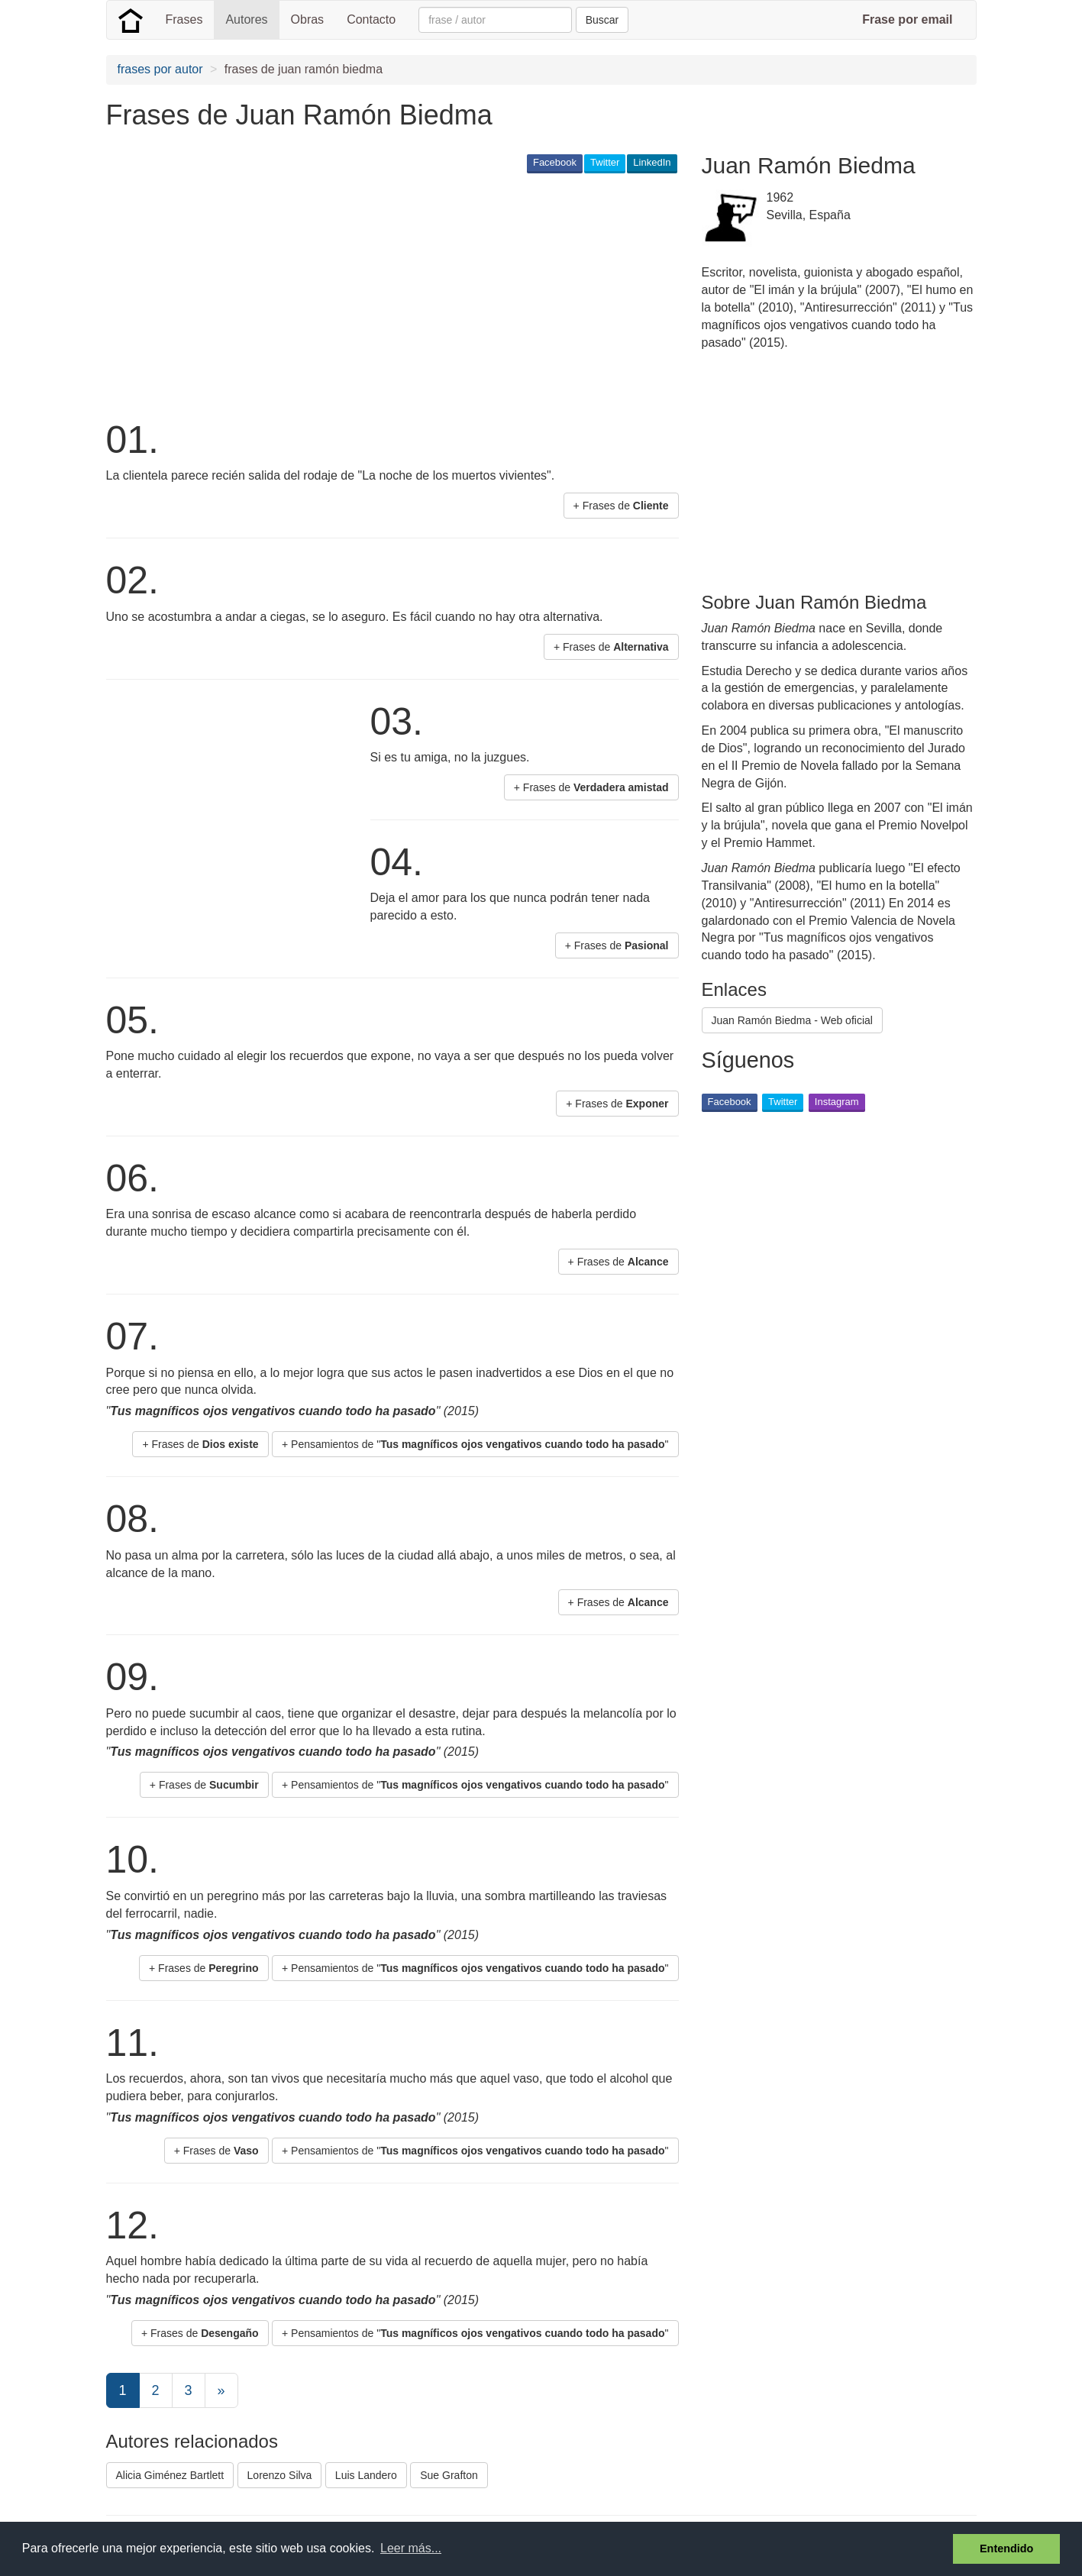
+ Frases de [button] (621, 505)
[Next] (221, 2390)
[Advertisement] (384, 295)
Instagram (837, 1101)
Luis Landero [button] (366, 2475)
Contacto (371, 19)
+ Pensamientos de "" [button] (475, 1444)
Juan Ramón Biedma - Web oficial (792, 1020)
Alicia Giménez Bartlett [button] (170, 2475)
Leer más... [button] (410, 2548)
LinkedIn (651, 162)
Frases (184, 19)
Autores (246, 19)
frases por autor (160, 69)
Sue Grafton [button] (449, 2475)
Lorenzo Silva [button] (279, 2475)
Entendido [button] (1006, 2548)
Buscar (602, 20)
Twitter (604, 162)
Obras (308, 19)
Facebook (555, 162)
